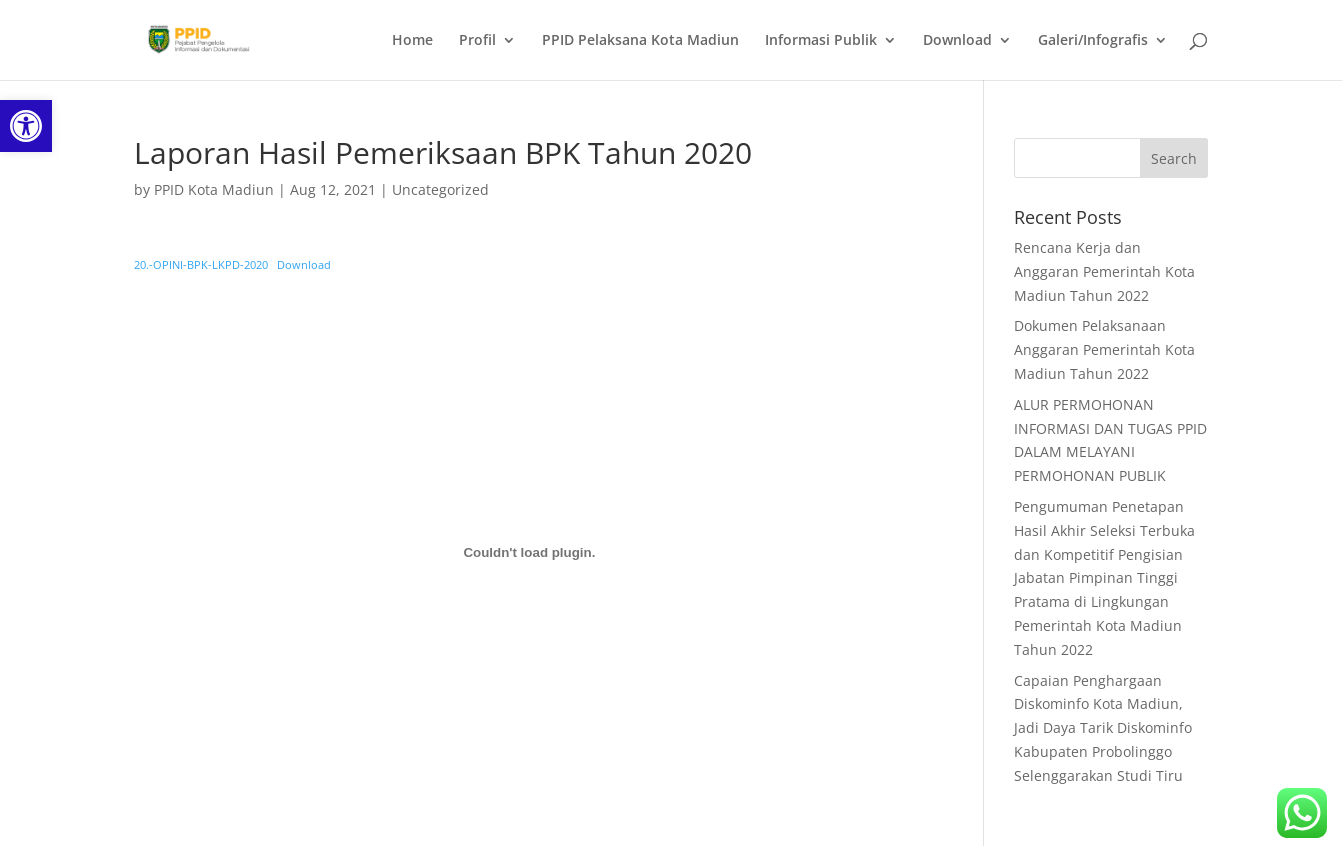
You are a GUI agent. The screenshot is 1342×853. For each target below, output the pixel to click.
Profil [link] (477, 41)
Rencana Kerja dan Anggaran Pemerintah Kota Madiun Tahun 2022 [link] (1104, 271)
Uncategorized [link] (440, 189)
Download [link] (957, 41)
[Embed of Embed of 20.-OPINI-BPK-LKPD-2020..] (529, 553)
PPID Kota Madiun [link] (214, 189)
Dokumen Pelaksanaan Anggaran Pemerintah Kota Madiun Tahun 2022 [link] (1104, 349)
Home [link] (412, 41)
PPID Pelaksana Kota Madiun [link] (640, 41)
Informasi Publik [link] (821, 41)
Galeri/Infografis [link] (1093, 41)
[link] (26, 126)
